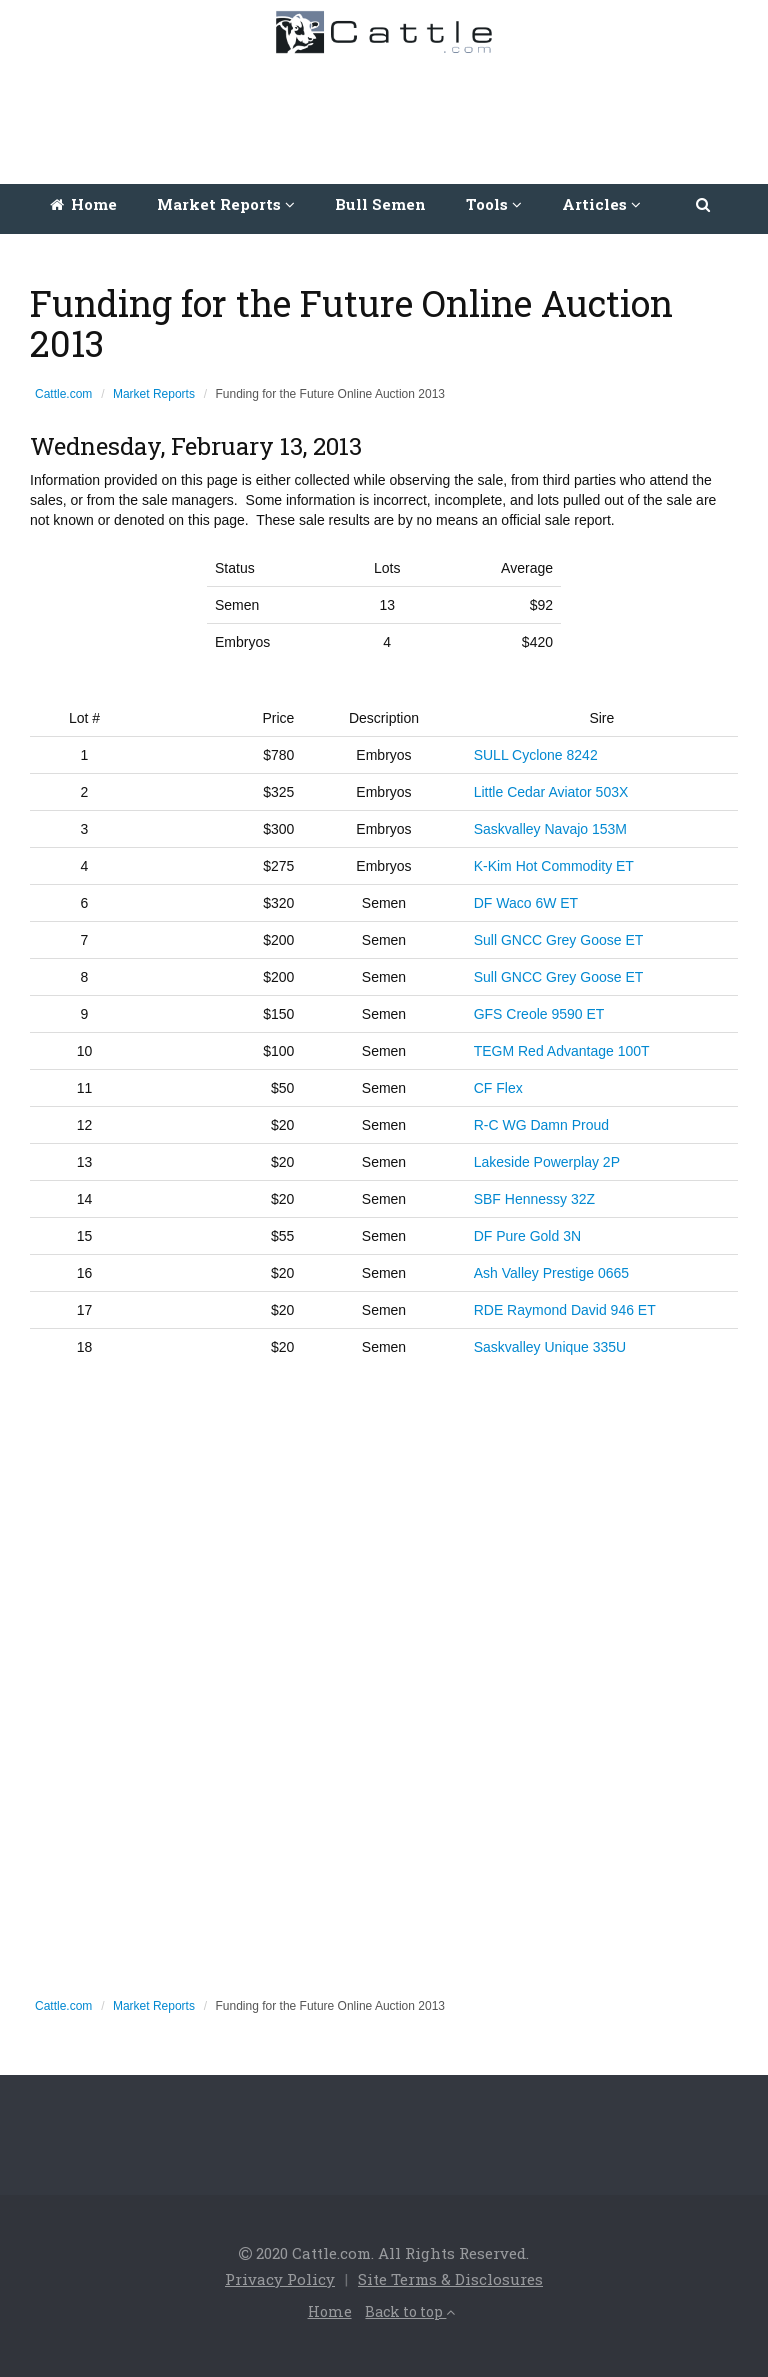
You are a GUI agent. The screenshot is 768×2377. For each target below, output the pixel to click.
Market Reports (154, 394)
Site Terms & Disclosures (450, 2279)
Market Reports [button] (226, 204)
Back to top (410, 2311)
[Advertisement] (389, 114)
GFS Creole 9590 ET (539, 1014)
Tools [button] (494, 204)
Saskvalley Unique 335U (550, 1347)
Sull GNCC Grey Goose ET (559, 940)
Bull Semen (380, 204)
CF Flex (498, 1088)
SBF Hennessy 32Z (534, 1199)
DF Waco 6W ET (526, 903)
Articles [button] (601, 204)
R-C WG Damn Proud (543, 1125)
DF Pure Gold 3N (527, 1236)
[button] (704, 204)
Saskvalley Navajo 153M (550, 829)
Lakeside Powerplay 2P (547, 1162)
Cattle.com (63, 394)
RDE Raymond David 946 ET (565, 1310)
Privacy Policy (280, 2279)
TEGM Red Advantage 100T (562, 1051)
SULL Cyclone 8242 (536, 755)
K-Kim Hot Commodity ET (554, 866)
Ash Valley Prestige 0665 (551, 1273)
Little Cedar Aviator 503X (551, 792)
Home (83, 204)
